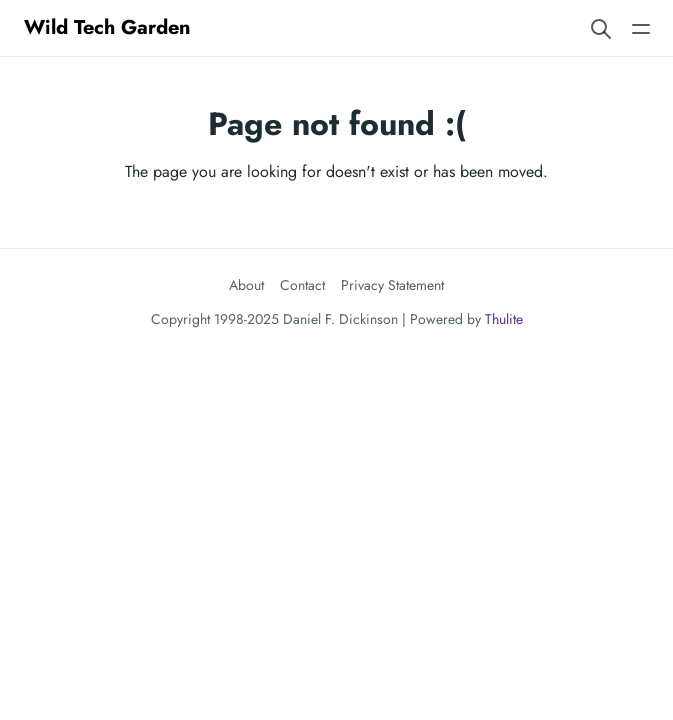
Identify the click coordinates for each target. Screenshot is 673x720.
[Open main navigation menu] (641, 27)
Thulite (504, 319)
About (246, 285)
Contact (302, 285)
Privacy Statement (392, 285)
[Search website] (601, 27)
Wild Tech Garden (107, 27)
